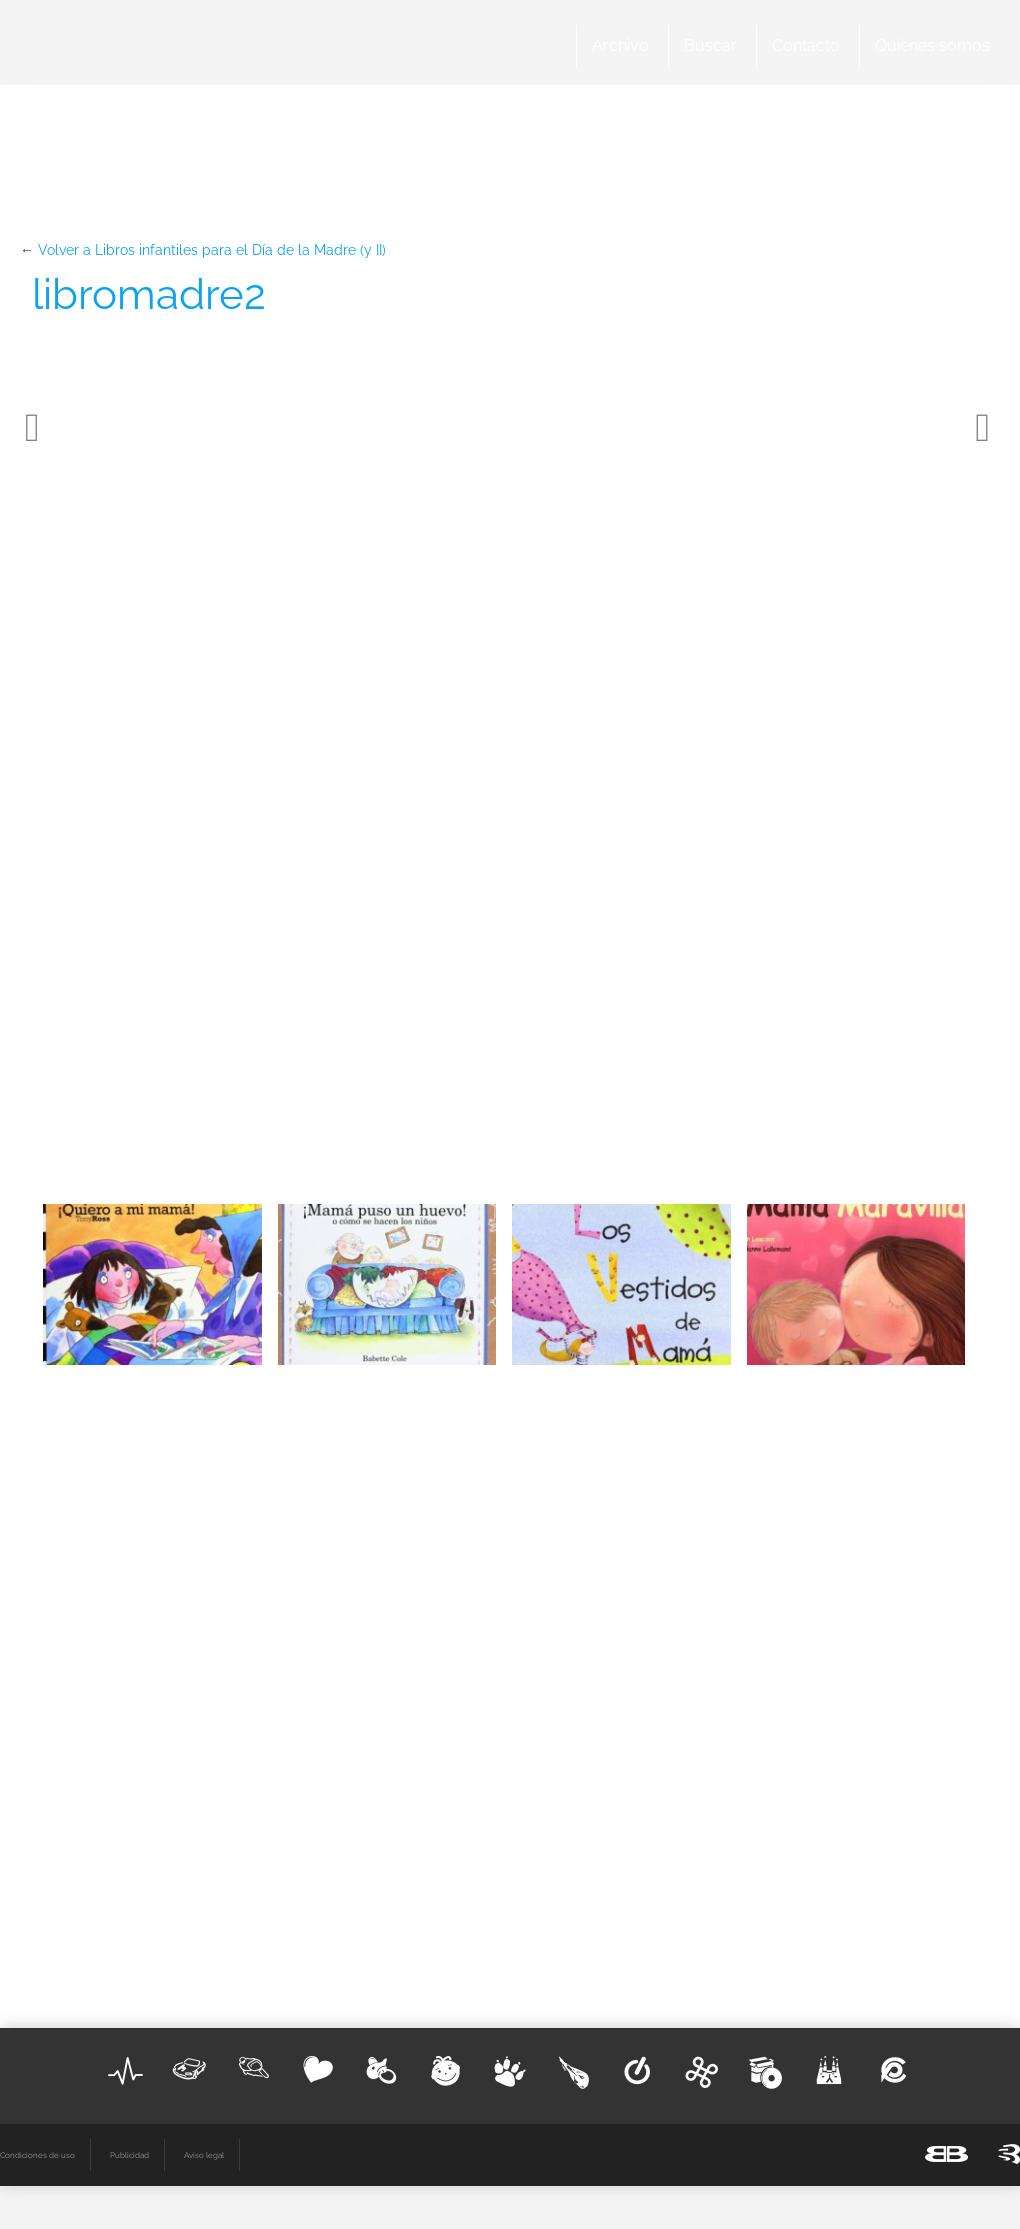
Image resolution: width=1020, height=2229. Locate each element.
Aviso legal (204, 2155)
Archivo (620, 45)
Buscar (710, 45)
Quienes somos (932, 45)
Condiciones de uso (37, 2155)
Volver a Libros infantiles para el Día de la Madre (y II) (212, 250)
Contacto (806, 45)
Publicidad (129, 2155)
